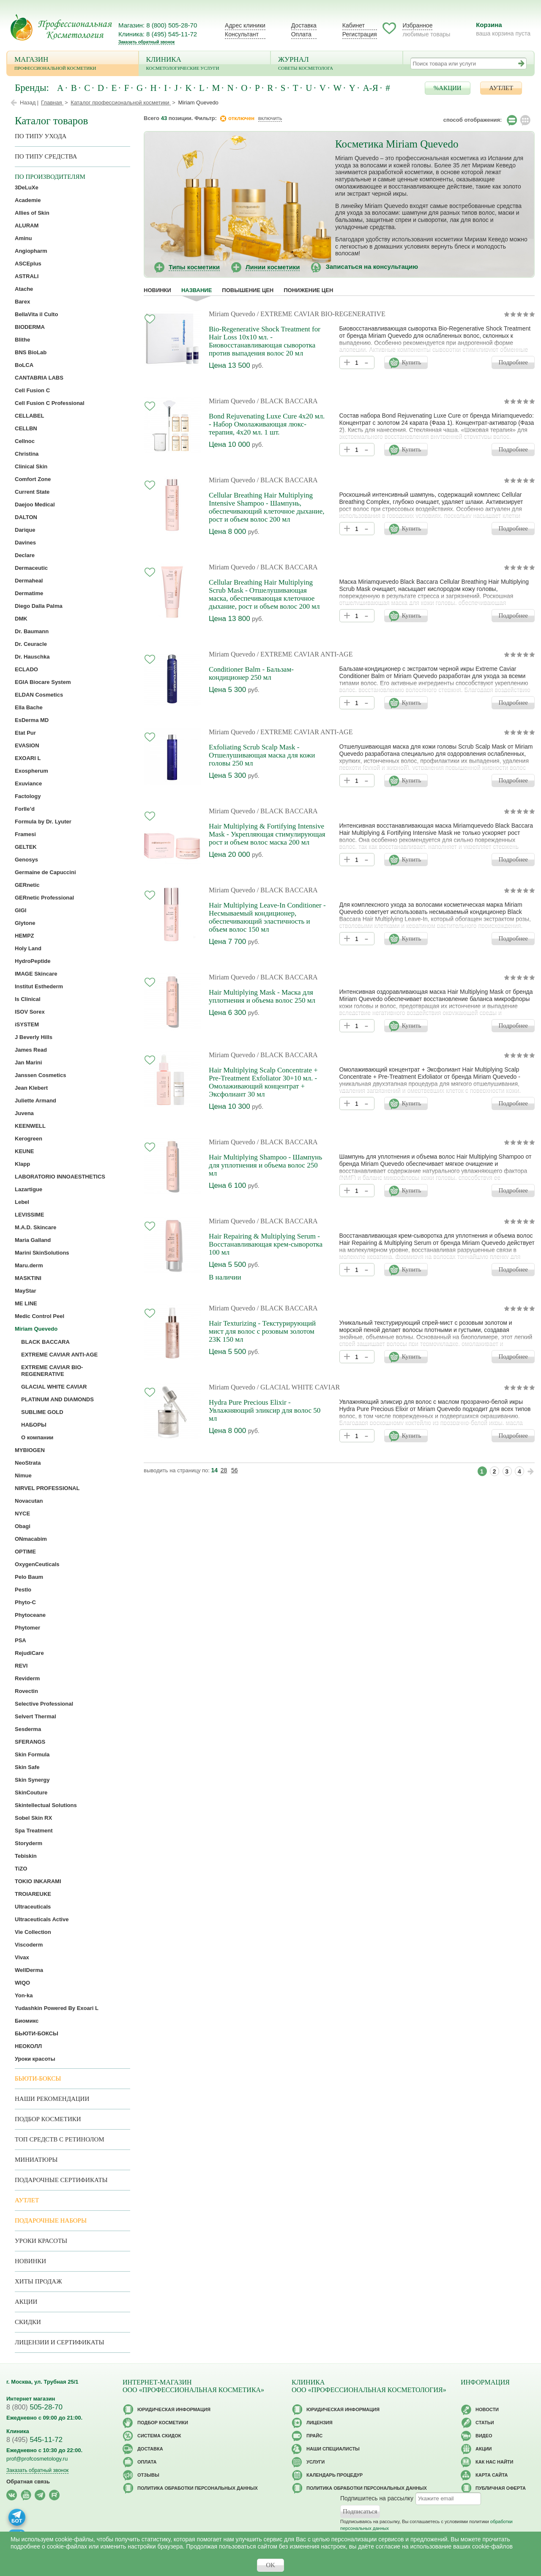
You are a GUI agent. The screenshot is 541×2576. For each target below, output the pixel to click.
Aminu (23, 238)
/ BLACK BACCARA (287, 401)
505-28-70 (34, 2407)
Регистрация (359, 34)
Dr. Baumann (32, 631)
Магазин (72, 64)
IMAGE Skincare (36, 974)
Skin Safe (27, 1767)
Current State (32, 492)
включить (270, 118)
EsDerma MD (32, 720)
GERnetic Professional (44, 897)
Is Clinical (28, 999)
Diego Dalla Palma (39, 606)
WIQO (22, 1983)
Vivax (22, 1957)
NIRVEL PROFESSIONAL (47, 1488)
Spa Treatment (34, 1830)
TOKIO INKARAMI (38, 1881)
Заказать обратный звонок (146, 42)
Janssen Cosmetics (40, 1075)
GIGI (20, 910)
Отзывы (148, 2475)
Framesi (25, 834)
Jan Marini (28, 1062)
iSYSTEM (27, 1024)
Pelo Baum (29, 1577)
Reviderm (27, 1678)
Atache (24, 289)
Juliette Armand (35, 1100)
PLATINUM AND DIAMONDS (57, 1399)
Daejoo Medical (35, 504)
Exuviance (28, 783)
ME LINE (26, 1303)
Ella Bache (29, 707)
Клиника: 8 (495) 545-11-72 (157, 34)
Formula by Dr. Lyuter (43, 821)
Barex (22, 301)
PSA (20, 1640)
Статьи (484, 2422)
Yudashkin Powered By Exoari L (56, 2008)
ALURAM (26, 225)
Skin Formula (32, 1754)
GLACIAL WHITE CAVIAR (54, 1387)
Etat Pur (25, 733)
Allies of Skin (32, 213)
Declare (25, 555)
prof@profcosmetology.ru (37, 2459)
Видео (483, 2435)
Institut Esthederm (39, 986)
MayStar (25, 1291)
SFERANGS (30, 1742)
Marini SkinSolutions (42, 1253)
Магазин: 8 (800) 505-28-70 (157, 25)
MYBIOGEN (30, 1450)
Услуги (315, 2461)
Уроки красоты (35, 2059)
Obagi (22, 1526)
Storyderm (28, 1843)
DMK (21, 618)
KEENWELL (30, 1126)
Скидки (28, 2322)
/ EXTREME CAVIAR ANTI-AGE (305, 654)
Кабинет (353, 25)
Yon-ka (24, 1995)
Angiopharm (31, 251)
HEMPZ (24, 936)
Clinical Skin (31, 466)
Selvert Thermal (35, 1716)
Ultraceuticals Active (41, 1919)
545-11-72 (34, 2440)
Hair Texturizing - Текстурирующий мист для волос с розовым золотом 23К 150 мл (262, 1331)
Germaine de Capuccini (45, 872)
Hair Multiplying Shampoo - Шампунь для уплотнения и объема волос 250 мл (265, 1165)
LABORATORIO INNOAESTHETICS (60, 1176)
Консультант (242, 34)
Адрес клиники (245, 25)
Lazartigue (28, 1189)
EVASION (27, 745)
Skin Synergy (32, 1780)
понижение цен (308, 290)
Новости (487, 2409)
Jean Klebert (31, 1088)
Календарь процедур (334, 2475)
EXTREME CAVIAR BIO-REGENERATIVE (52, 1370)
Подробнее (513, 362)
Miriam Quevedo (232, 313)
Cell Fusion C (32, 390)
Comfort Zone (33, 479)
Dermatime (29, 593)
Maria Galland (33, 1240)
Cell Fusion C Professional (50, 403)
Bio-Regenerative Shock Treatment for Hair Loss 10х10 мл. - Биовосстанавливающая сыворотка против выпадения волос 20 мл (264, 341)
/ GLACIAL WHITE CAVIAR (298, 1387)
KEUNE (24, 1151)
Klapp (22, 1164)
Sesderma (28, 1729)
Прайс (314, 2435)
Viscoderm (29, 1945)
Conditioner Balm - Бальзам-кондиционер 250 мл (251, 673)
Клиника (204, 64)
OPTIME (25, 1551)
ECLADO (26, 669)
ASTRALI (26, 276)
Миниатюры (36, 2159)
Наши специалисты (333, 2448)
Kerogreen (28, 1138)
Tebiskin (26, 1856)
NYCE (22, 1513)
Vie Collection (33, 1932)
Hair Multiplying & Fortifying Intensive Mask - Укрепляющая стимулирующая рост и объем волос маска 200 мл (267, 834)
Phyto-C (25, 1602)
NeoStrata (28, 1463)
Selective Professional (44, 1704)
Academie (28, 200)
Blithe (22, 339)
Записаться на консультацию (371, 267)
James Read (31, 1050)
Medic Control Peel (39, 1316)
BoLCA (24, 365)
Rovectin (26, 1691)
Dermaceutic (31, 568)
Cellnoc (25, 441)
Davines (25, 542)
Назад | (29, 102)
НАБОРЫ (33, 1425)
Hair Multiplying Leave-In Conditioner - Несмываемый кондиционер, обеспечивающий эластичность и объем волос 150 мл (267, 917)
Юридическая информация (173, 2409)
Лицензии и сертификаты (59, 2342)
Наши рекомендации (52, 2098)
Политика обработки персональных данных (197, 2488)
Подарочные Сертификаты (61, 2180)
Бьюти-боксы (38, 2078)
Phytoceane (30, 1615)
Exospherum (31, 771)
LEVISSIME (29, 1214)
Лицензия (319, 2422)
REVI (21, 1666)
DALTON (26, 517)
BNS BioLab (30, 352)
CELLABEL (29, 416)
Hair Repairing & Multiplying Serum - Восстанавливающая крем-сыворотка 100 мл (265, 1244)
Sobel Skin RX (33, 1818)
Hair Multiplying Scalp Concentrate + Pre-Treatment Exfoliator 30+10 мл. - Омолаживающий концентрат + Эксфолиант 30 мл (263, 1082)
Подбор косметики (48, 2119)
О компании (37, 1437)
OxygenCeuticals (37, 1564)
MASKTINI (28, 1278)
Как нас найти (494, 2461)
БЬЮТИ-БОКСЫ (36, 2033)
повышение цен (247, 290)
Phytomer (27, 1627)
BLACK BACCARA (45, 1342)
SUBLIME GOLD (42, 1412)
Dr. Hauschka (32, 657)
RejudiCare (29, 1653)
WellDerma (29, 1970)
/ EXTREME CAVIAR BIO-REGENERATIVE (321, 313)
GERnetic (27, 885)
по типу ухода (40, 136)
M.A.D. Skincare (35, 1227)
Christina (26, 454)
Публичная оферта (500, 2488)
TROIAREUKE (33, 1894)
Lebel (22, 1202)
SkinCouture (31, 1792)
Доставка (304, 25)
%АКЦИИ (448, 88)
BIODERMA (30, 327)
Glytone (25, 923)
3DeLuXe (26, 187)
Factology (28, 796)
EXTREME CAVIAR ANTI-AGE (59, 1354)
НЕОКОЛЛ (28, 2046)
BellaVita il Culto (36, 314)
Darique (25, 530)
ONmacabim (31, 1539)
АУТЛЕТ (501, 88)
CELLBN (26, 428)
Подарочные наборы (51, 2220)
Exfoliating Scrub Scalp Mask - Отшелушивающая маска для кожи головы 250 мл (262, 755)
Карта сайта (491, 2475)
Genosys (26, 859)
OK (270, 2565)
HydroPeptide (33, 961)
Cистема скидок (159, 2435)
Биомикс (26, 2021)
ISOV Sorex (30, 1012)
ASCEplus (28, 263)
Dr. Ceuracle (31, 644)
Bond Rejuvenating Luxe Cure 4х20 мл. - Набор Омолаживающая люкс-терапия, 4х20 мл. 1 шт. (267, 424)
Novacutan (29, 1501)
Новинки (157, 290)
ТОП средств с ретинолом (59, 2139)
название (196, 290)
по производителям (50, 176)
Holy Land (28, 948)
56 (234, 1470)
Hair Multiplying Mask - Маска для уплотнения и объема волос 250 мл (262, 996)
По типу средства (46, 156)
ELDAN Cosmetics (39, 695)
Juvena (24, 1113)
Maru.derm (29, 1265)
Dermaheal (29, 580)
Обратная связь (28, 2481)
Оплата (301, 34)
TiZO (21, 1868)
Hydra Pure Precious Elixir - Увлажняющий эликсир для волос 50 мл (264, 1410)
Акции (26, 2301)
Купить (411, 362)
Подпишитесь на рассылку (376, 2498)
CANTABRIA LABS (39, 378)
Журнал (336, 64)
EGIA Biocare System (43, 682)
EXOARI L (28, 758)
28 (224, 1470)
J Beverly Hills (33, 1037)
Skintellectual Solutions (46, 1805)
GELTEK (26, 847)
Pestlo (23, 1589)
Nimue (23, 1475)
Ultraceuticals (33, 1906)
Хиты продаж (38, 2281)
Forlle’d (25, 809)
